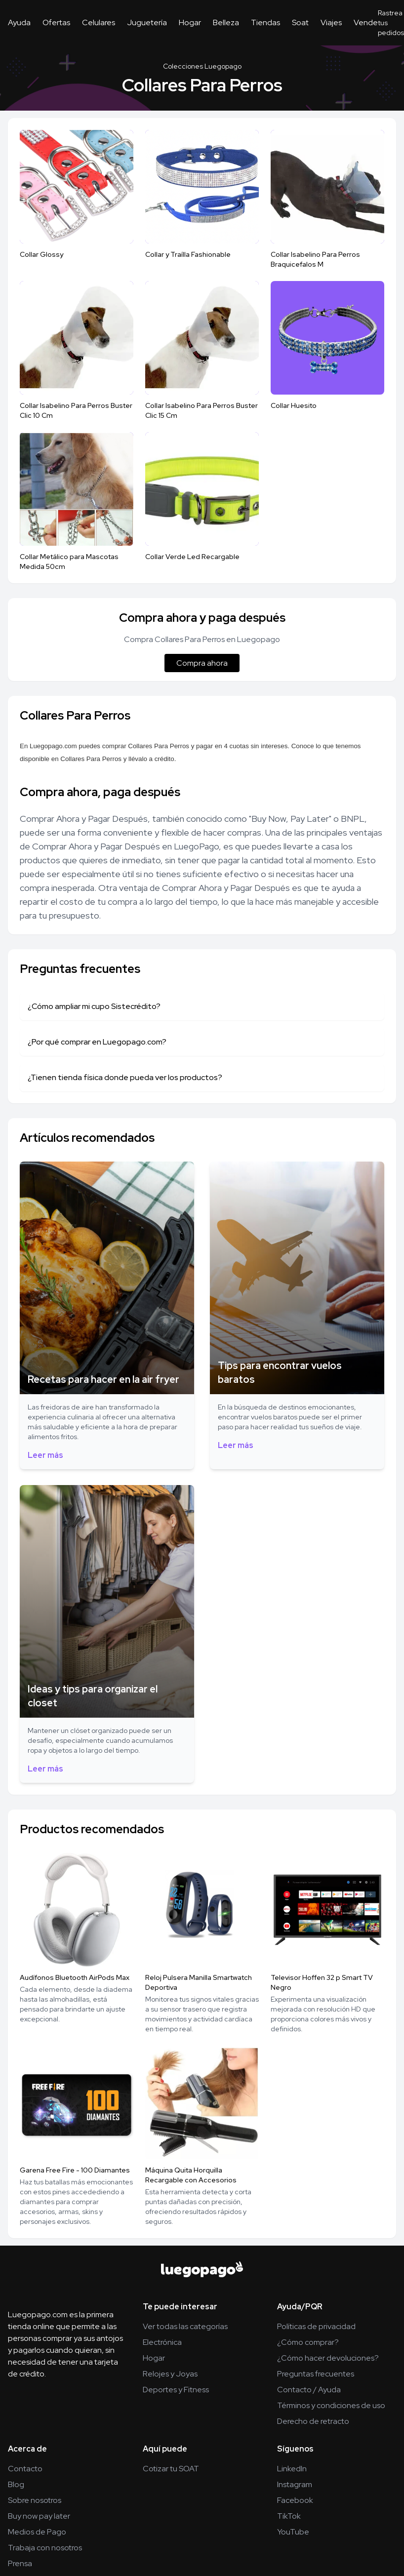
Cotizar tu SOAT (171, 2468)
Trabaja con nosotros (45, 2547)
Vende (366, 22)
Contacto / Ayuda (309, 2389)
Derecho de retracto (313, 2421)
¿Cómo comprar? (308, 2342)
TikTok (289, 2516)
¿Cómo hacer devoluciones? (328, 2358)
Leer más (45, 1455)
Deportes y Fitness (176, 2389)
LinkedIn (292, 2468)
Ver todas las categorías (185, 2326)
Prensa (20, 2563)
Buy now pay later (39, 2516)
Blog (16, 2484)
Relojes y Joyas (170, 2374)
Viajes (331, 22)
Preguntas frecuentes (315, 2374)
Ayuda (19, 22)
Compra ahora (202, 663)
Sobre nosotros (34, 2500)
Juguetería (147, 22)
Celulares (98, 22)
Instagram (294, 2484)
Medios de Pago (37, 2532)
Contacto (25, 2468)
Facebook (295, 2500)
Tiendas (265, 22)
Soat (300, 22)
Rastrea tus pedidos (391, 22)
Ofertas (56, 22)
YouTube (293, 2532)
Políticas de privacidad (316, 2326)
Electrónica (162, 2342)
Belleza (226, 22)
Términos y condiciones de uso (331, 2405)
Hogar (190, 22)
